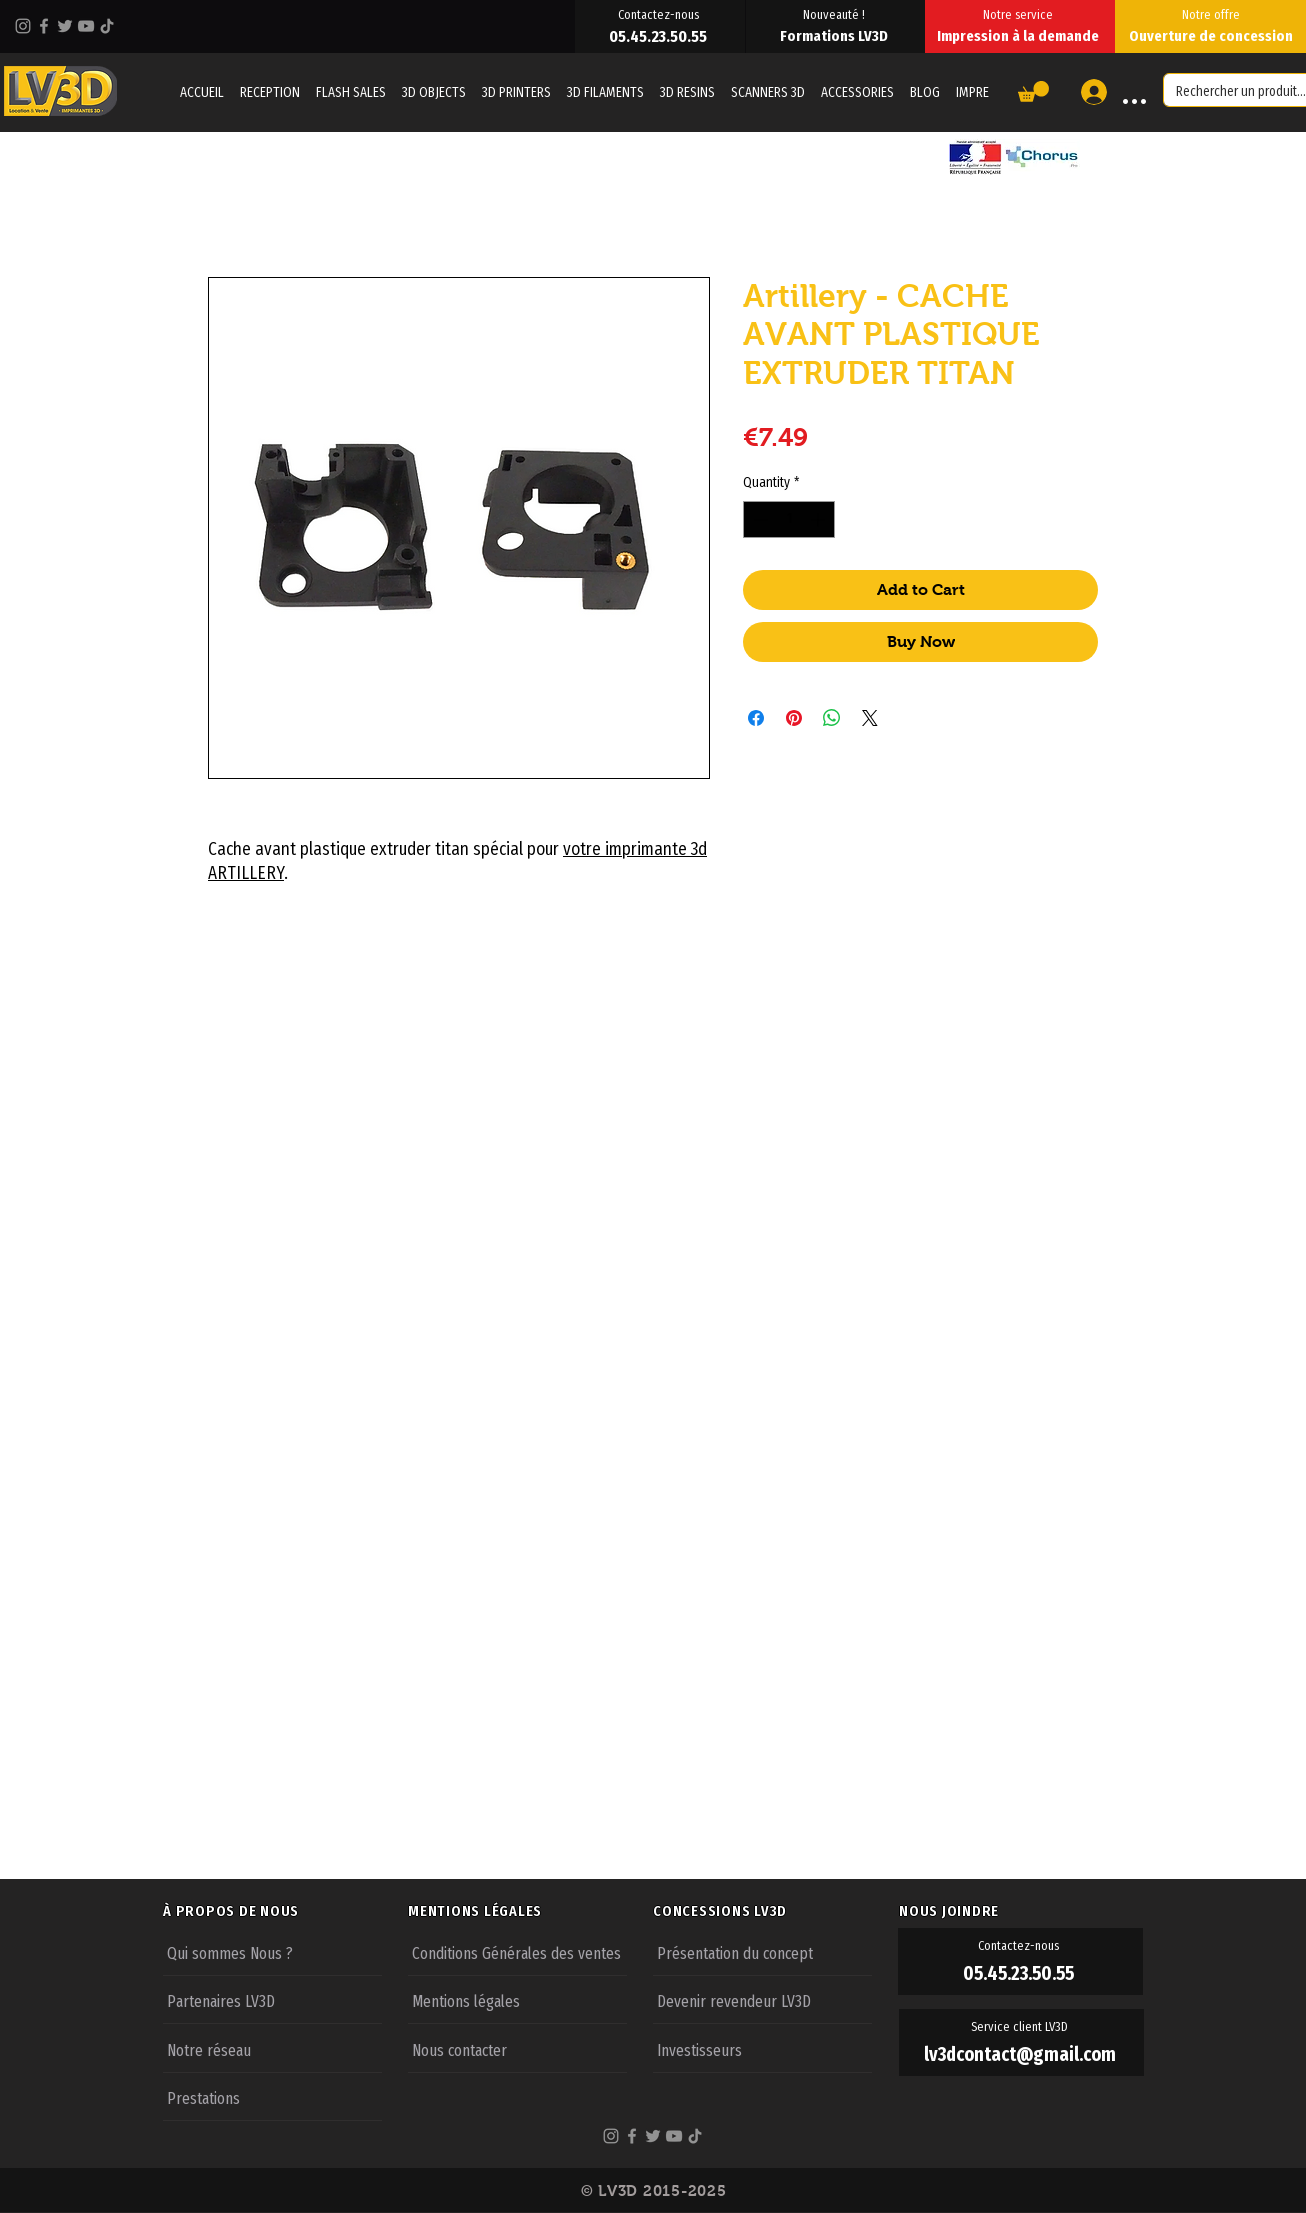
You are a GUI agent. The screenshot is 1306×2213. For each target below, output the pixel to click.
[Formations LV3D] (835, 36)
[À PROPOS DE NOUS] (285, 1911)
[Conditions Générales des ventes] (517, 1952)
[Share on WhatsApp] (832, 718)
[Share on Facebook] (756, 718)
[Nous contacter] (517, 2049)
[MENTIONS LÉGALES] (530, 1911)
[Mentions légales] (517, 2000)
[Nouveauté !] (835, 14)
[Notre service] (1020, 14)
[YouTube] (86, 26)
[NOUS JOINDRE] (1021, 1911)
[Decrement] (758, 519)
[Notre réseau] (272, 2049)
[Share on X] (870, 718)
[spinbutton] (789, 519)
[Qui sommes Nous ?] (272, 1952)
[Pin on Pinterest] (794, 718)
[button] (1033, 91)
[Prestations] (272, 2097)
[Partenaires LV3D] (272, 2000)
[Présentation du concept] (762, 1952)
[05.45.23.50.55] (660, 36)
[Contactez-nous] (660, 14)
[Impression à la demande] (1020, 36)
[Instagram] (23, 26)
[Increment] (819, 519)
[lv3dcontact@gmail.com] (1021, 2054)
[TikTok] (107, 26)
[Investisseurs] (762, 2049)
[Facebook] (44, 26)
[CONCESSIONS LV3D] (775, 1911)
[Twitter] (65, 26)
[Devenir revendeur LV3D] (762, 2000)
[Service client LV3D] (1021, 2027)
